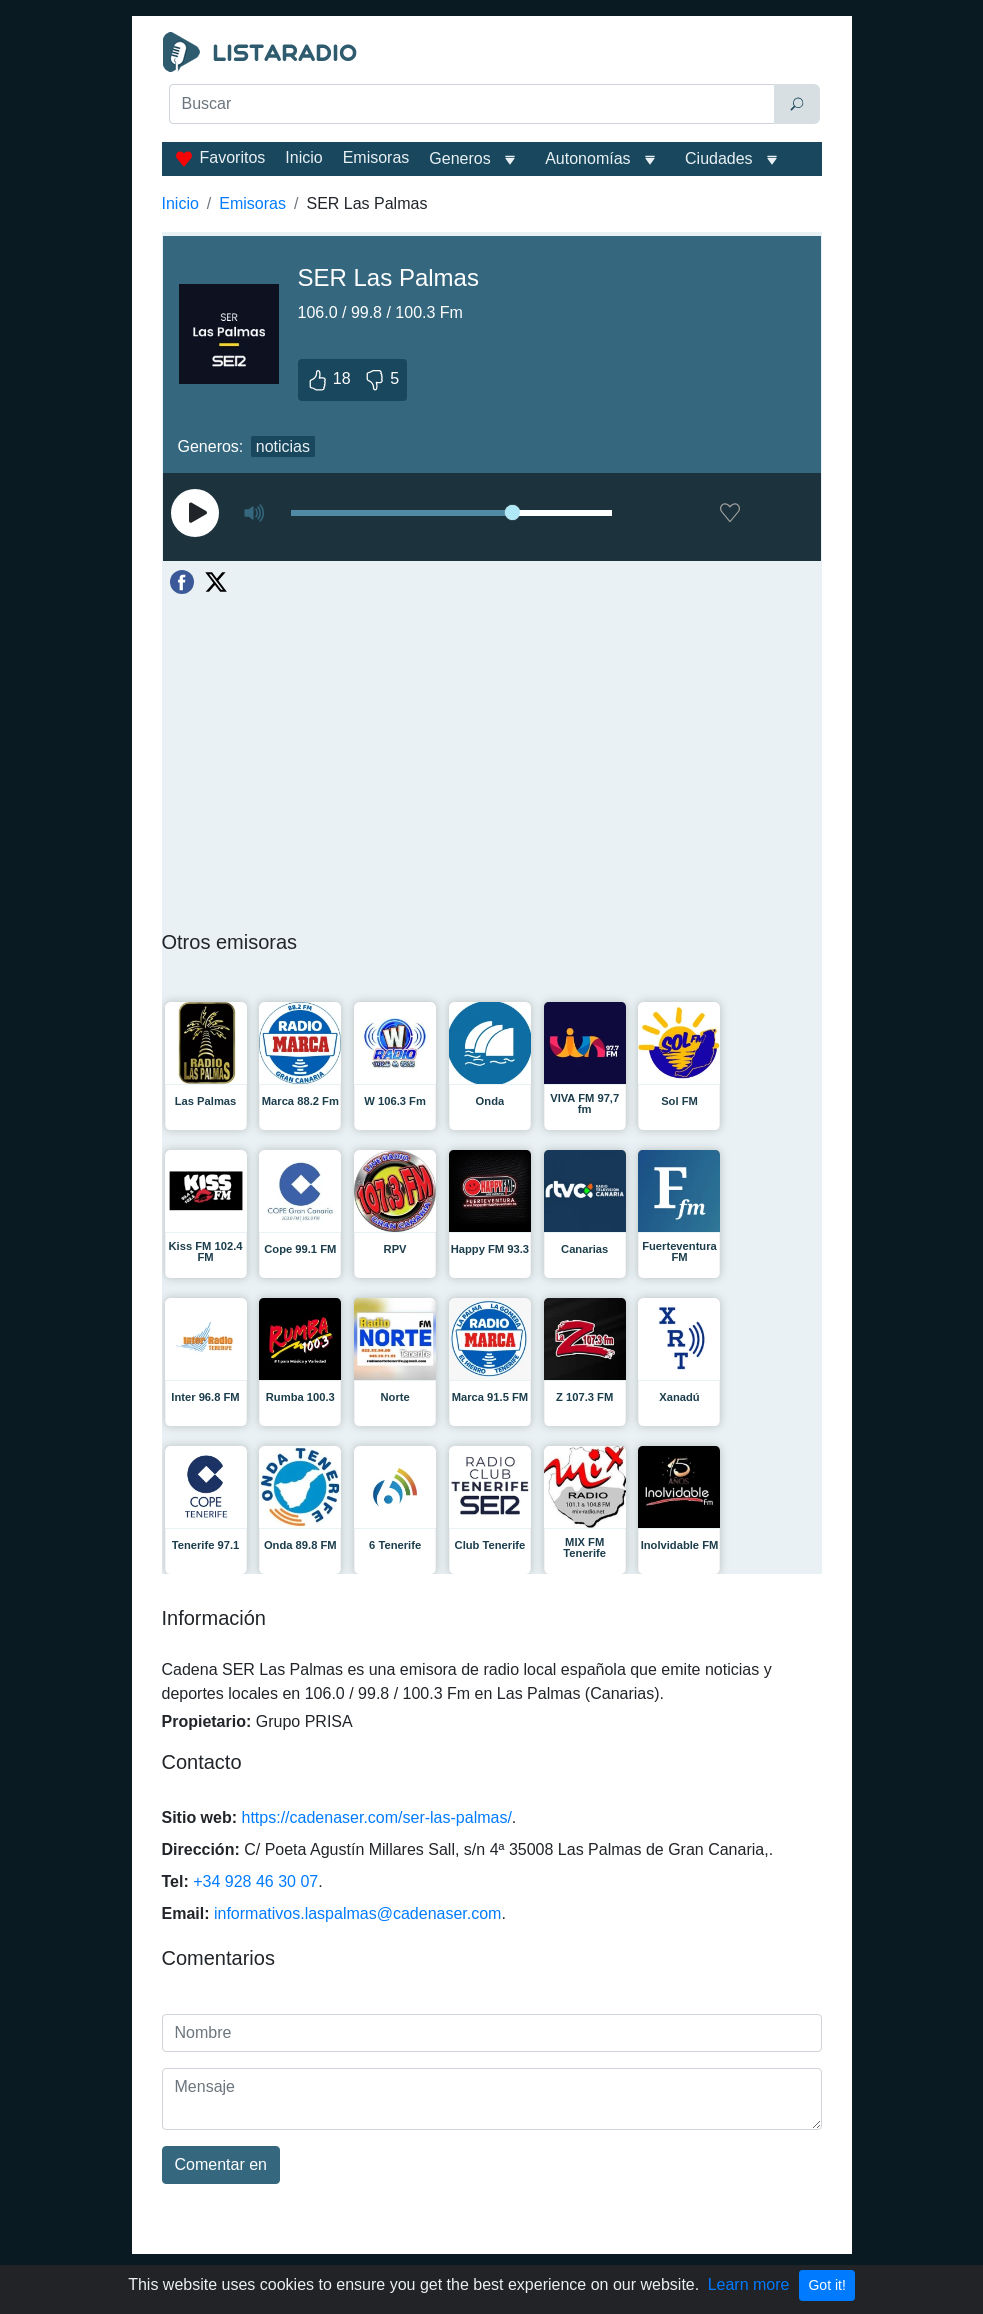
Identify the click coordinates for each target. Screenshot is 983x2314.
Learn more (749, 2284)
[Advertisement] (492, 176)
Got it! (826, 2285)
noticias (283, 446)
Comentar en (221, 2164)
